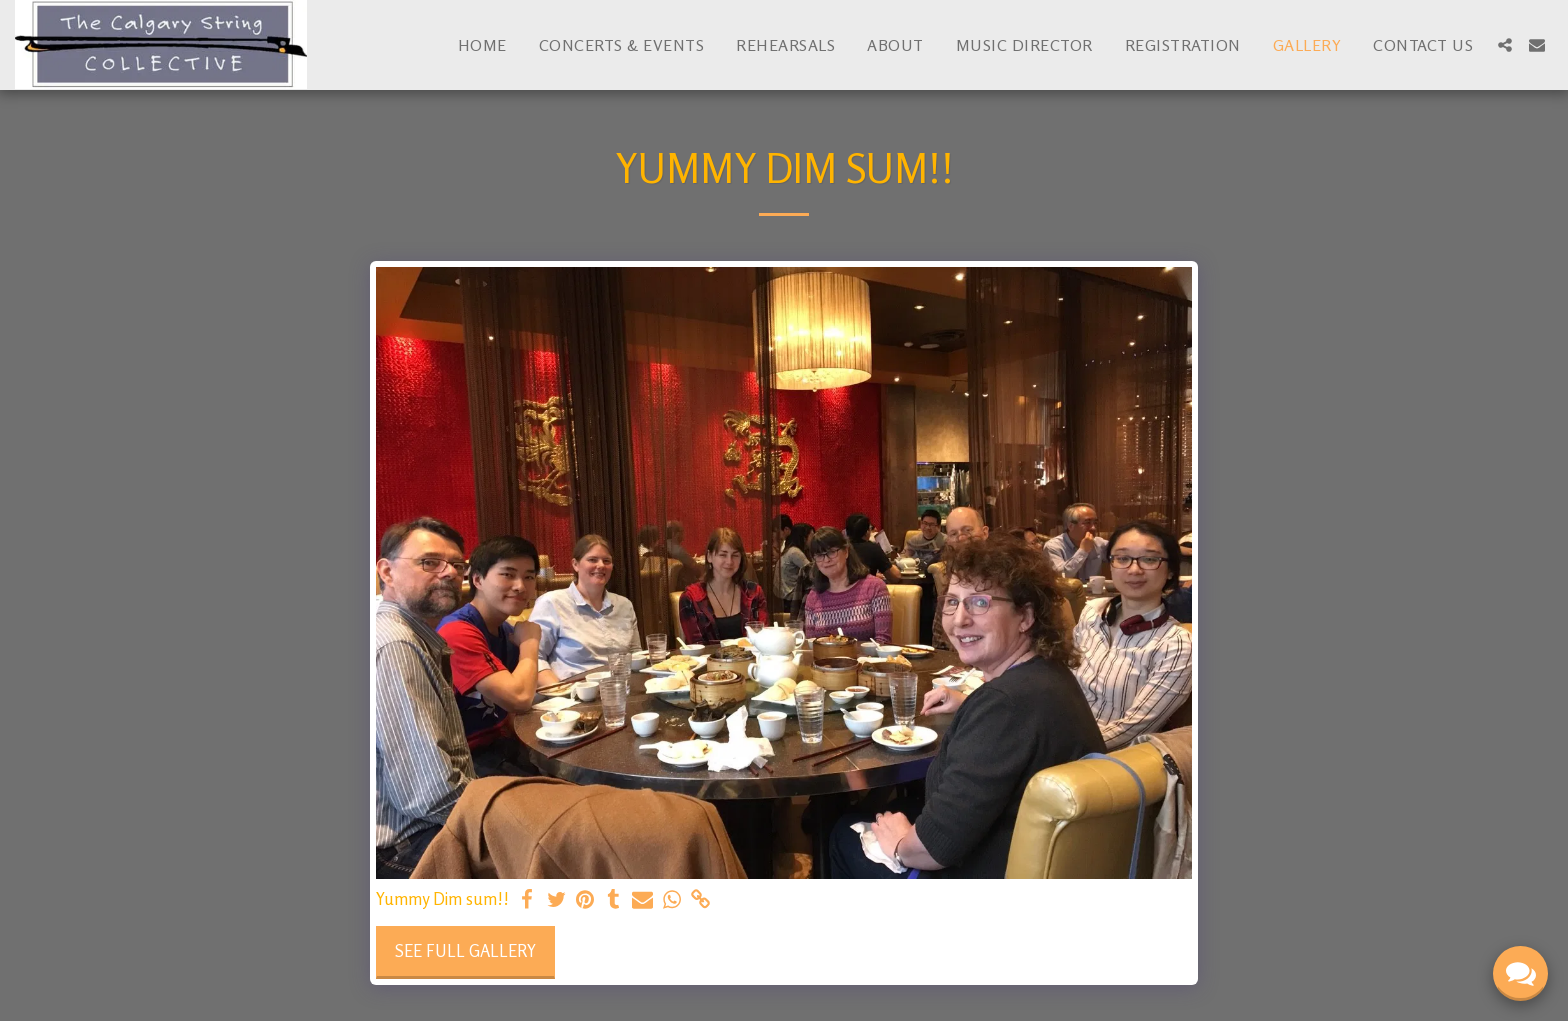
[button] (1505, 45)
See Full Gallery (465, 951)
